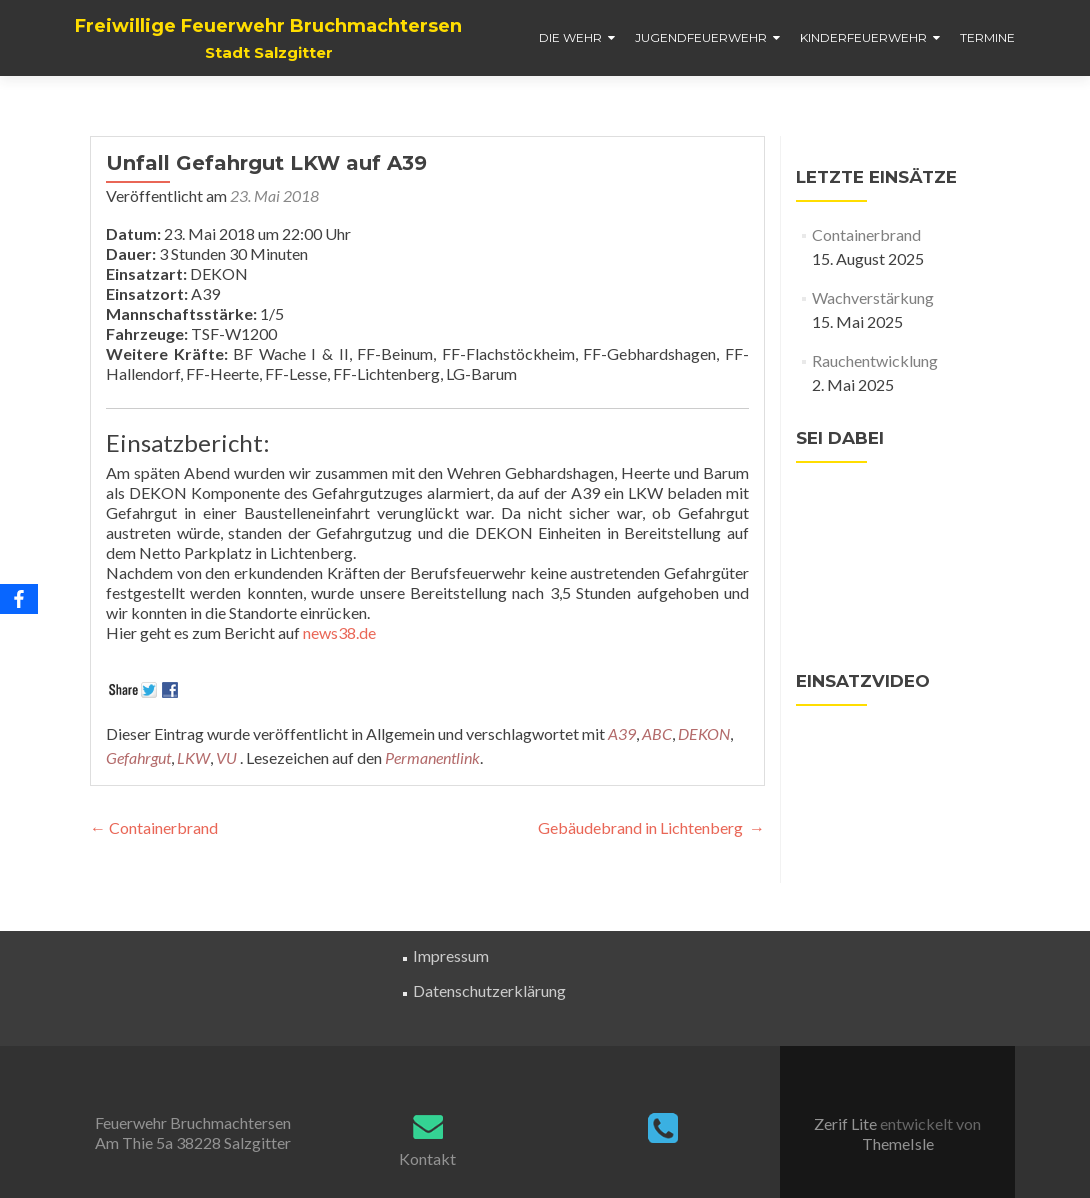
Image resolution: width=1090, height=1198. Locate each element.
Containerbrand (154, 827)
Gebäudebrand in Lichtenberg (651, 827)
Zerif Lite (847, 1123)
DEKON (704, 733)
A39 (622, 733)
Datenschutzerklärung (489, 990)
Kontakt (427, 1158)
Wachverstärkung (873, 297)
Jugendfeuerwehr (701, 37)
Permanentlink (432, 757)
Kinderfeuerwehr (863, 37)
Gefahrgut (138, 757)
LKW (193, 757)
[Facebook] (19, 599)
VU (226, 757)
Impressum (451, 955)
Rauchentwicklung (875, 360)
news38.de (339, 632)
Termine (987, 37)
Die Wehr (570, 37)
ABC (657, 733)
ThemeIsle (898, 1143)
